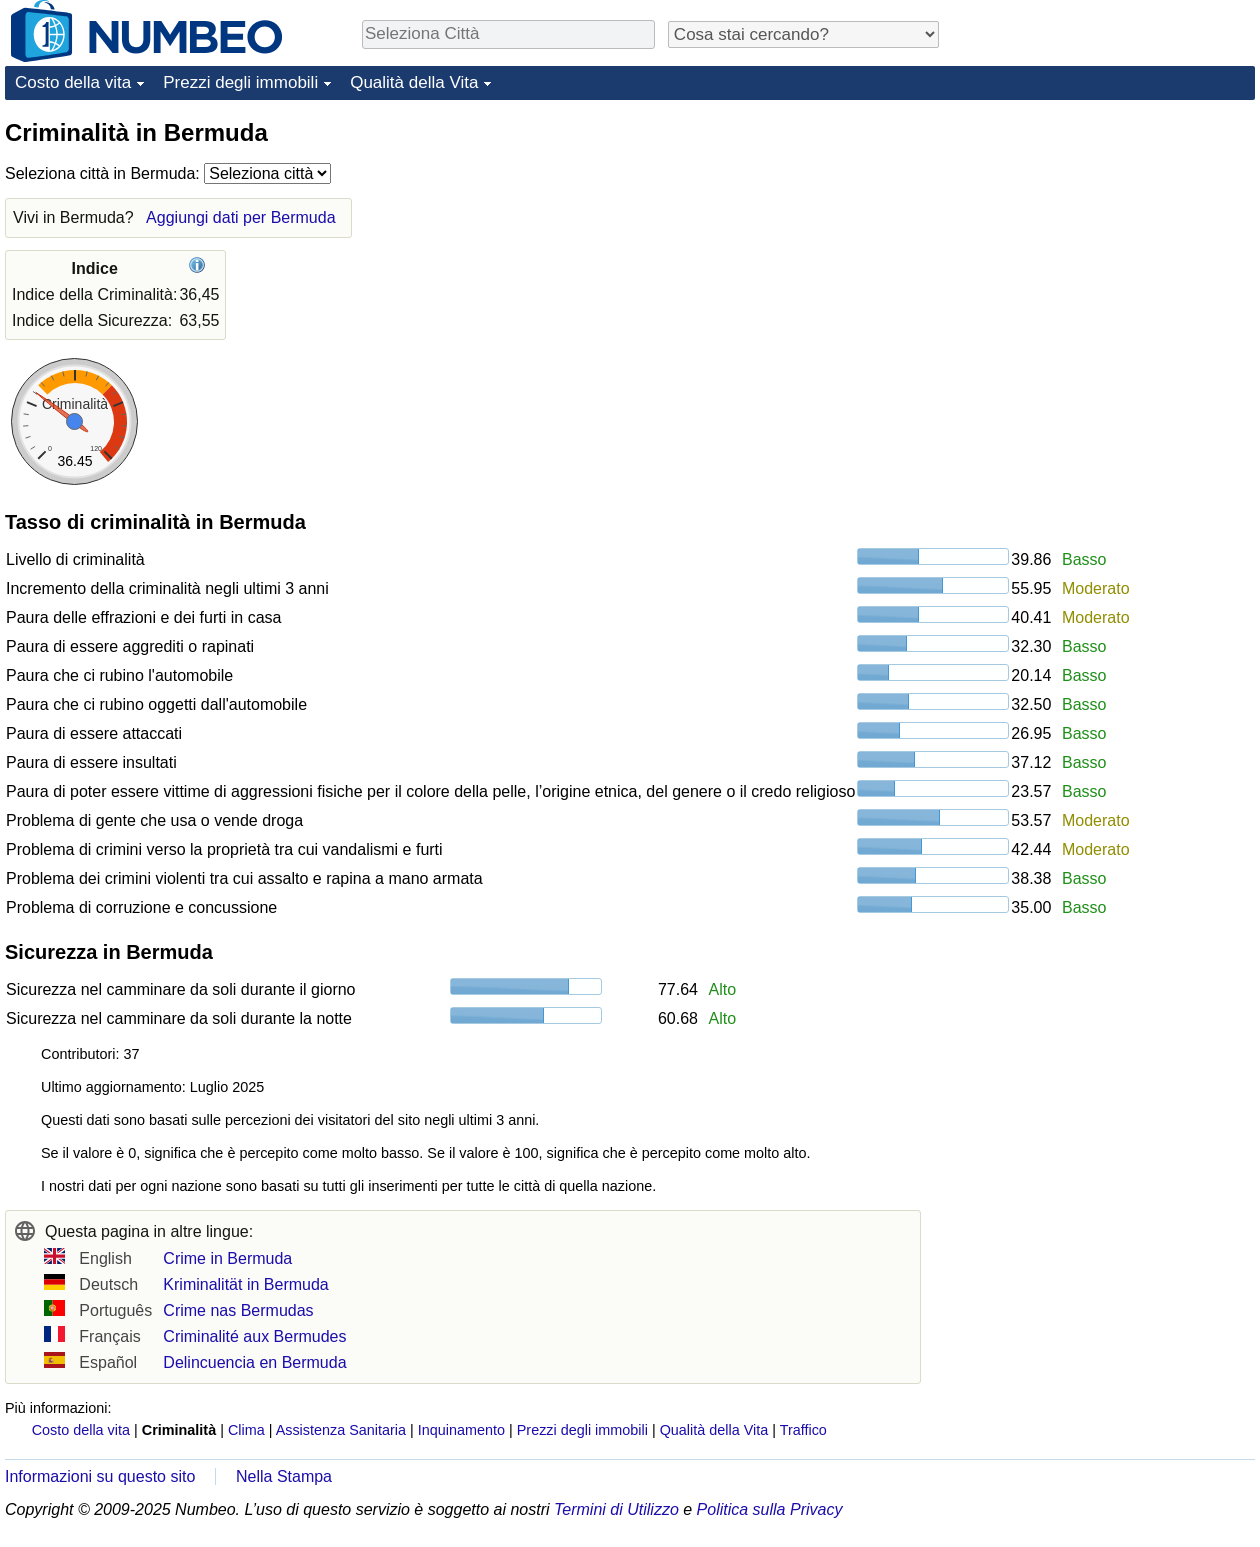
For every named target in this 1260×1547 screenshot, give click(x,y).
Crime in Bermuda (227, 1258)
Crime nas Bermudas (238, 1310)
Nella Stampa (284, 1476)
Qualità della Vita (414, 82)
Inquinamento (461, 1430)
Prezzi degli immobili (240, 82)
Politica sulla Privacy (770, 1509)
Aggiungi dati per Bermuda (240, 217)
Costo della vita (73, 82)
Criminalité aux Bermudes (254, 1336)
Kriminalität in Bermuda (245, 1284)
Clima (246, 1430)
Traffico (803, 1430)
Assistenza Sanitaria (341, 1430)
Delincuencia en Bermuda (254, 1362)
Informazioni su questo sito (100, 1476)
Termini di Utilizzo (616, 1509)
